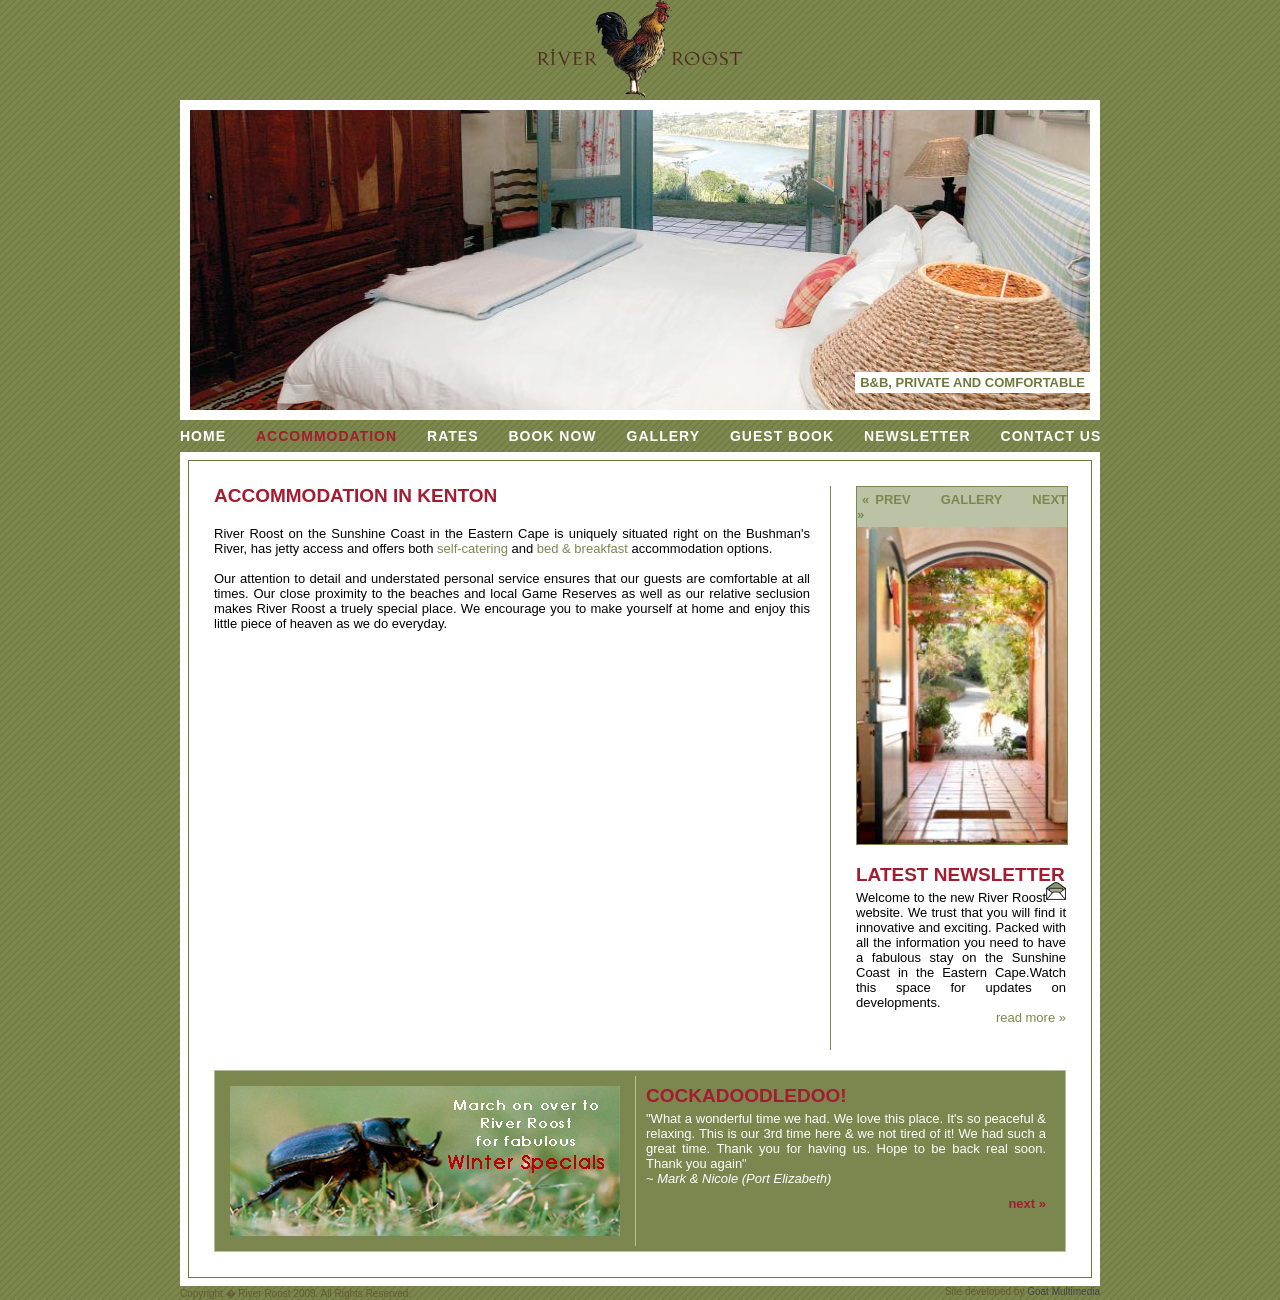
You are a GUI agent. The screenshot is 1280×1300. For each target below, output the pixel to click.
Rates (452, 436)
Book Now (552, 436)
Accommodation (326, 436)
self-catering (472, 548)
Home (203, 436)
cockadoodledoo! (746, 1095)
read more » (1031, 1017)
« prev (886, 499)
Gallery (663, 436)
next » (1027, 1203)
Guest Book (782, 436)
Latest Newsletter (960, 874)
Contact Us (1051, 436)
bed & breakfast (582, 548)
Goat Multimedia (1063, 1291)
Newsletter (917, 436)
